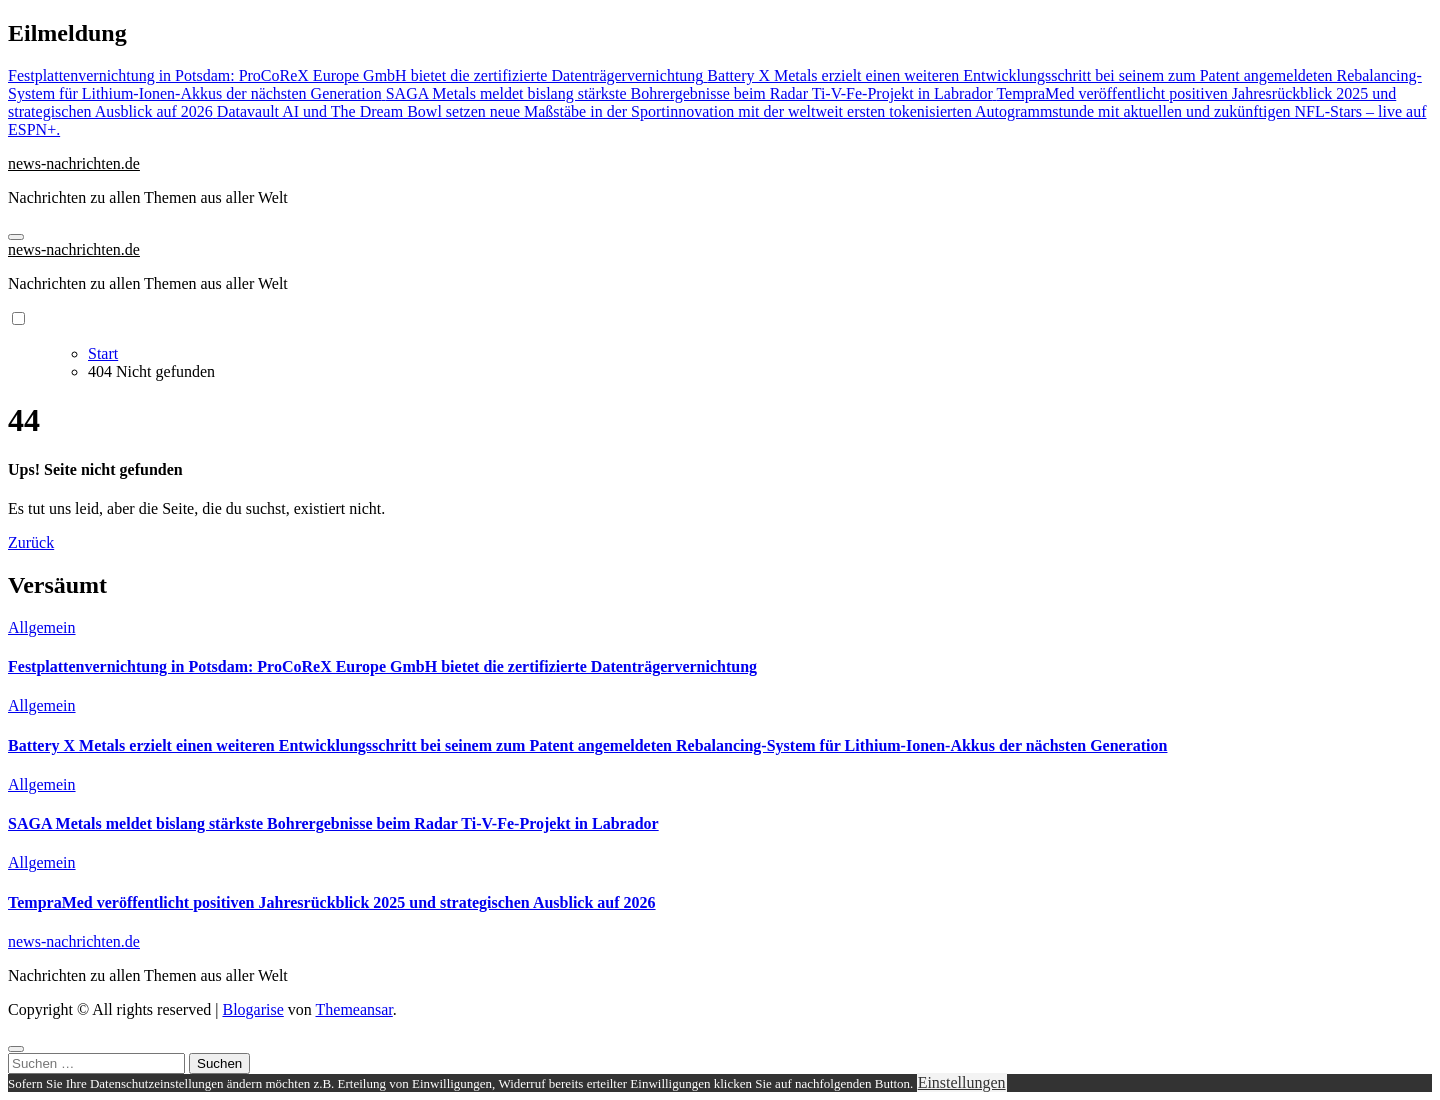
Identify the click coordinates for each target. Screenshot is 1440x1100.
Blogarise (252, 1009)
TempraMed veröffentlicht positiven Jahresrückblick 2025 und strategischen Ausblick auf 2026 (332, 902)
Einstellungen (962, 1082)
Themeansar (354, 1009)
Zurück (31, 542)
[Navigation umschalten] (16, 237)
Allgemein (42, 627)
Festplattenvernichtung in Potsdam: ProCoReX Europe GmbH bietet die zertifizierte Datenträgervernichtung (382, 666)
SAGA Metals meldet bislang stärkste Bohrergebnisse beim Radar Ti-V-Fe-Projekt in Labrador (333, 823)
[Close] (16, 1049)
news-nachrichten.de (74, 163)
